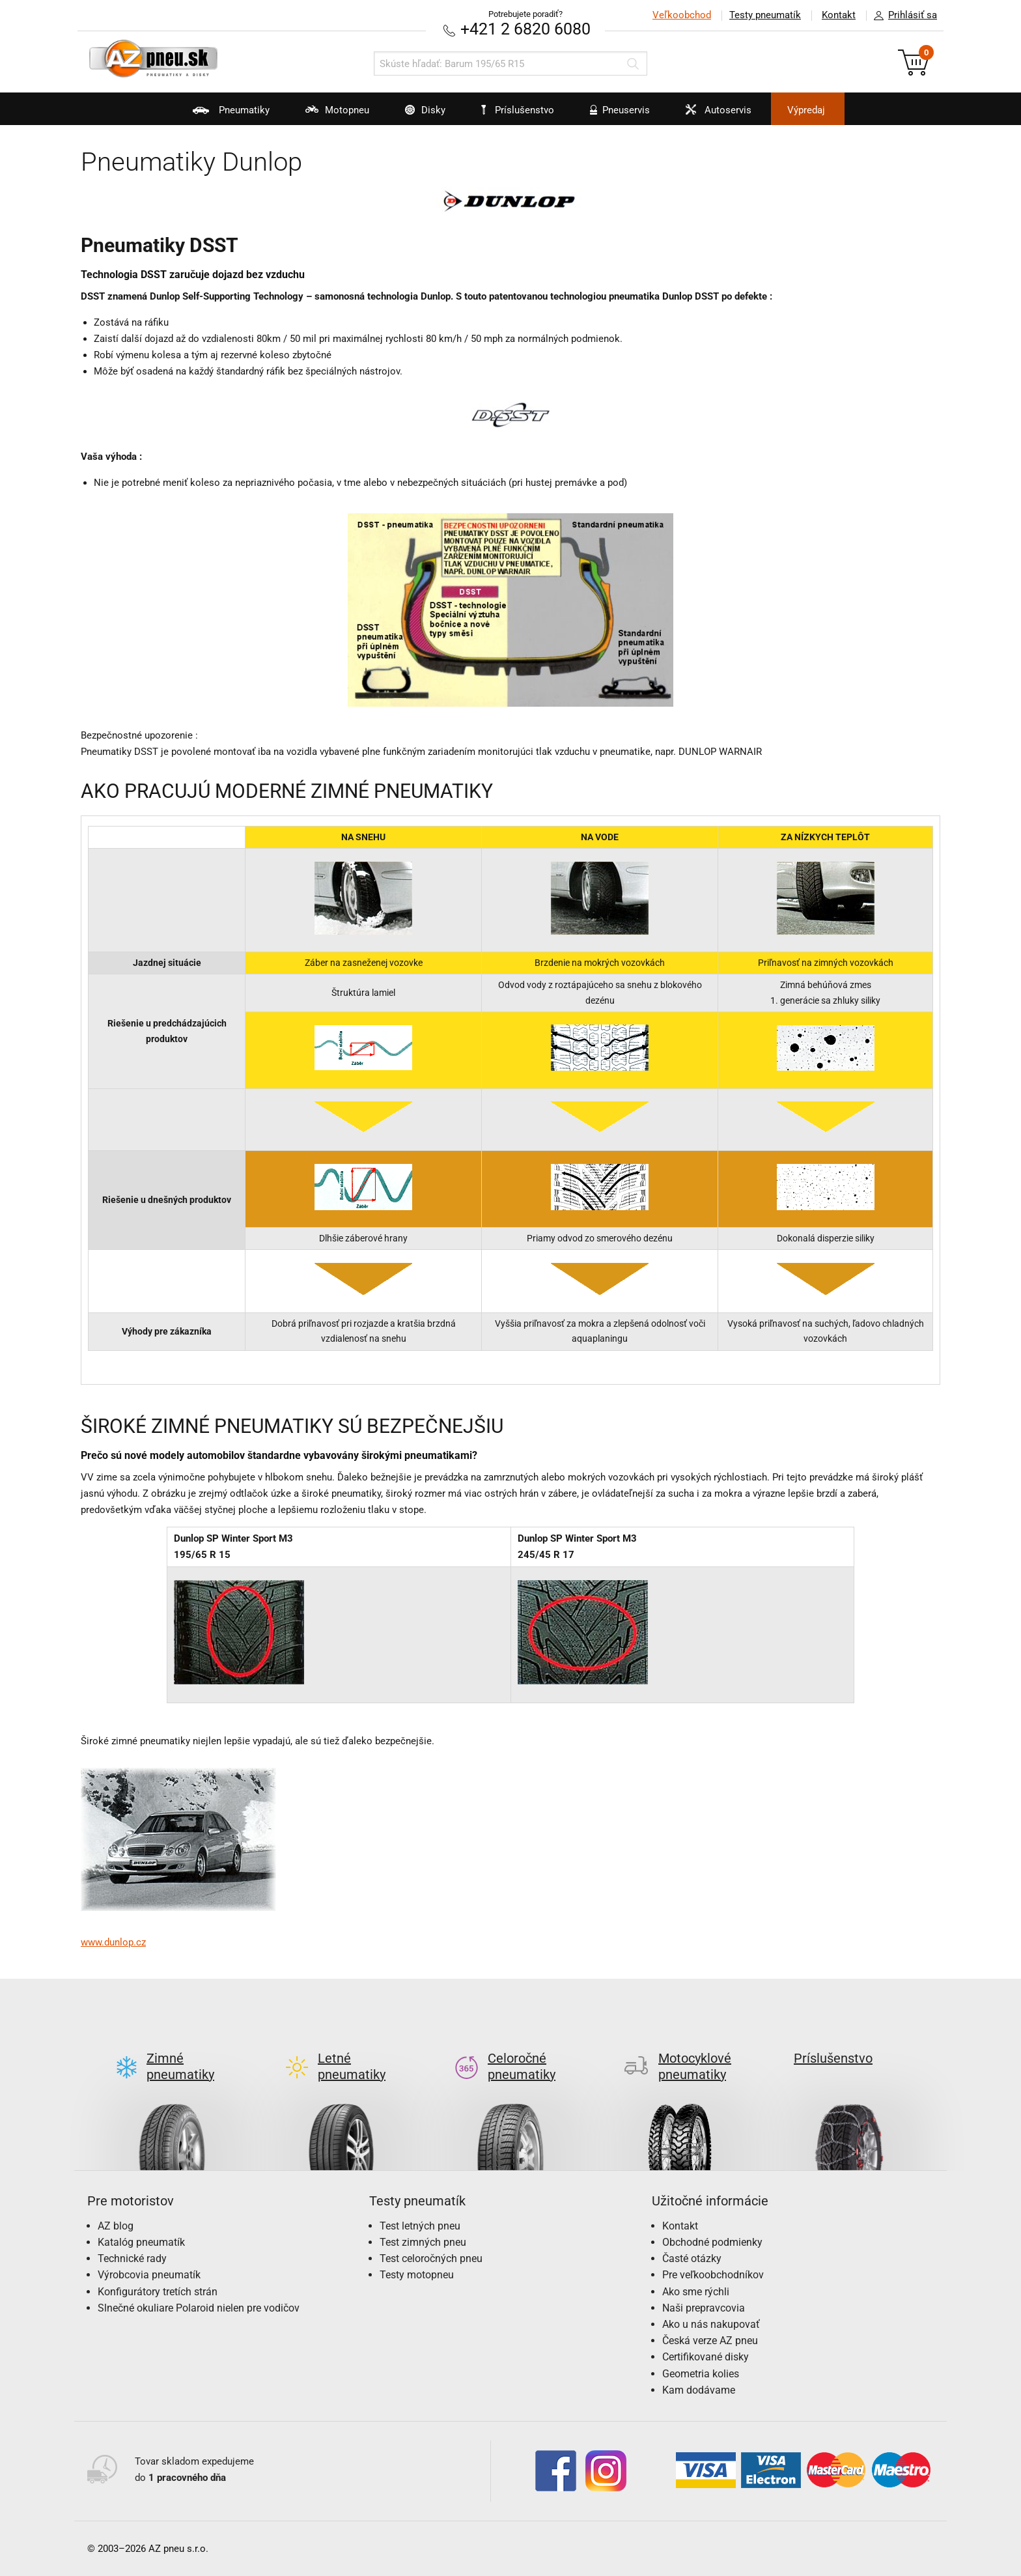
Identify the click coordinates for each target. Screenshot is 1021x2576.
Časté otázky (691, 2258)
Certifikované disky (705, 2357)
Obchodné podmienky (712, 2242)
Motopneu (329, 114)
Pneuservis (612, 114)
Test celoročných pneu (431, 2258)
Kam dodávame (698, 2390)
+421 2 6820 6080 (525, 29)
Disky (417, 114)
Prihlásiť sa (902, 15)
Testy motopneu (417, 2275)
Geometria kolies (700, 2374)
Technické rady (132, 2258)
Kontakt (839, 15)
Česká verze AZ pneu (710, 2340)
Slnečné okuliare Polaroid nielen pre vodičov (199, 2308)
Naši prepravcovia (703, 2308)
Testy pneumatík (765, 15)
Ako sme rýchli (695, 2292)
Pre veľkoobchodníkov (713, 2275)
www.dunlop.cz (113, 1942)
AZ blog (115, 2226)
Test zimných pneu (423, 2242)
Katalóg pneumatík (141, 2242)
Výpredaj (806, 110)
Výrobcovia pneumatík (149, 2275)
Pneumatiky (223, 114)
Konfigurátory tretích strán (157, 2292)
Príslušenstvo (517, 110)
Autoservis (710, 114)
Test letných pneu (420, 2226)
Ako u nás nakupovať (711, 2324)
